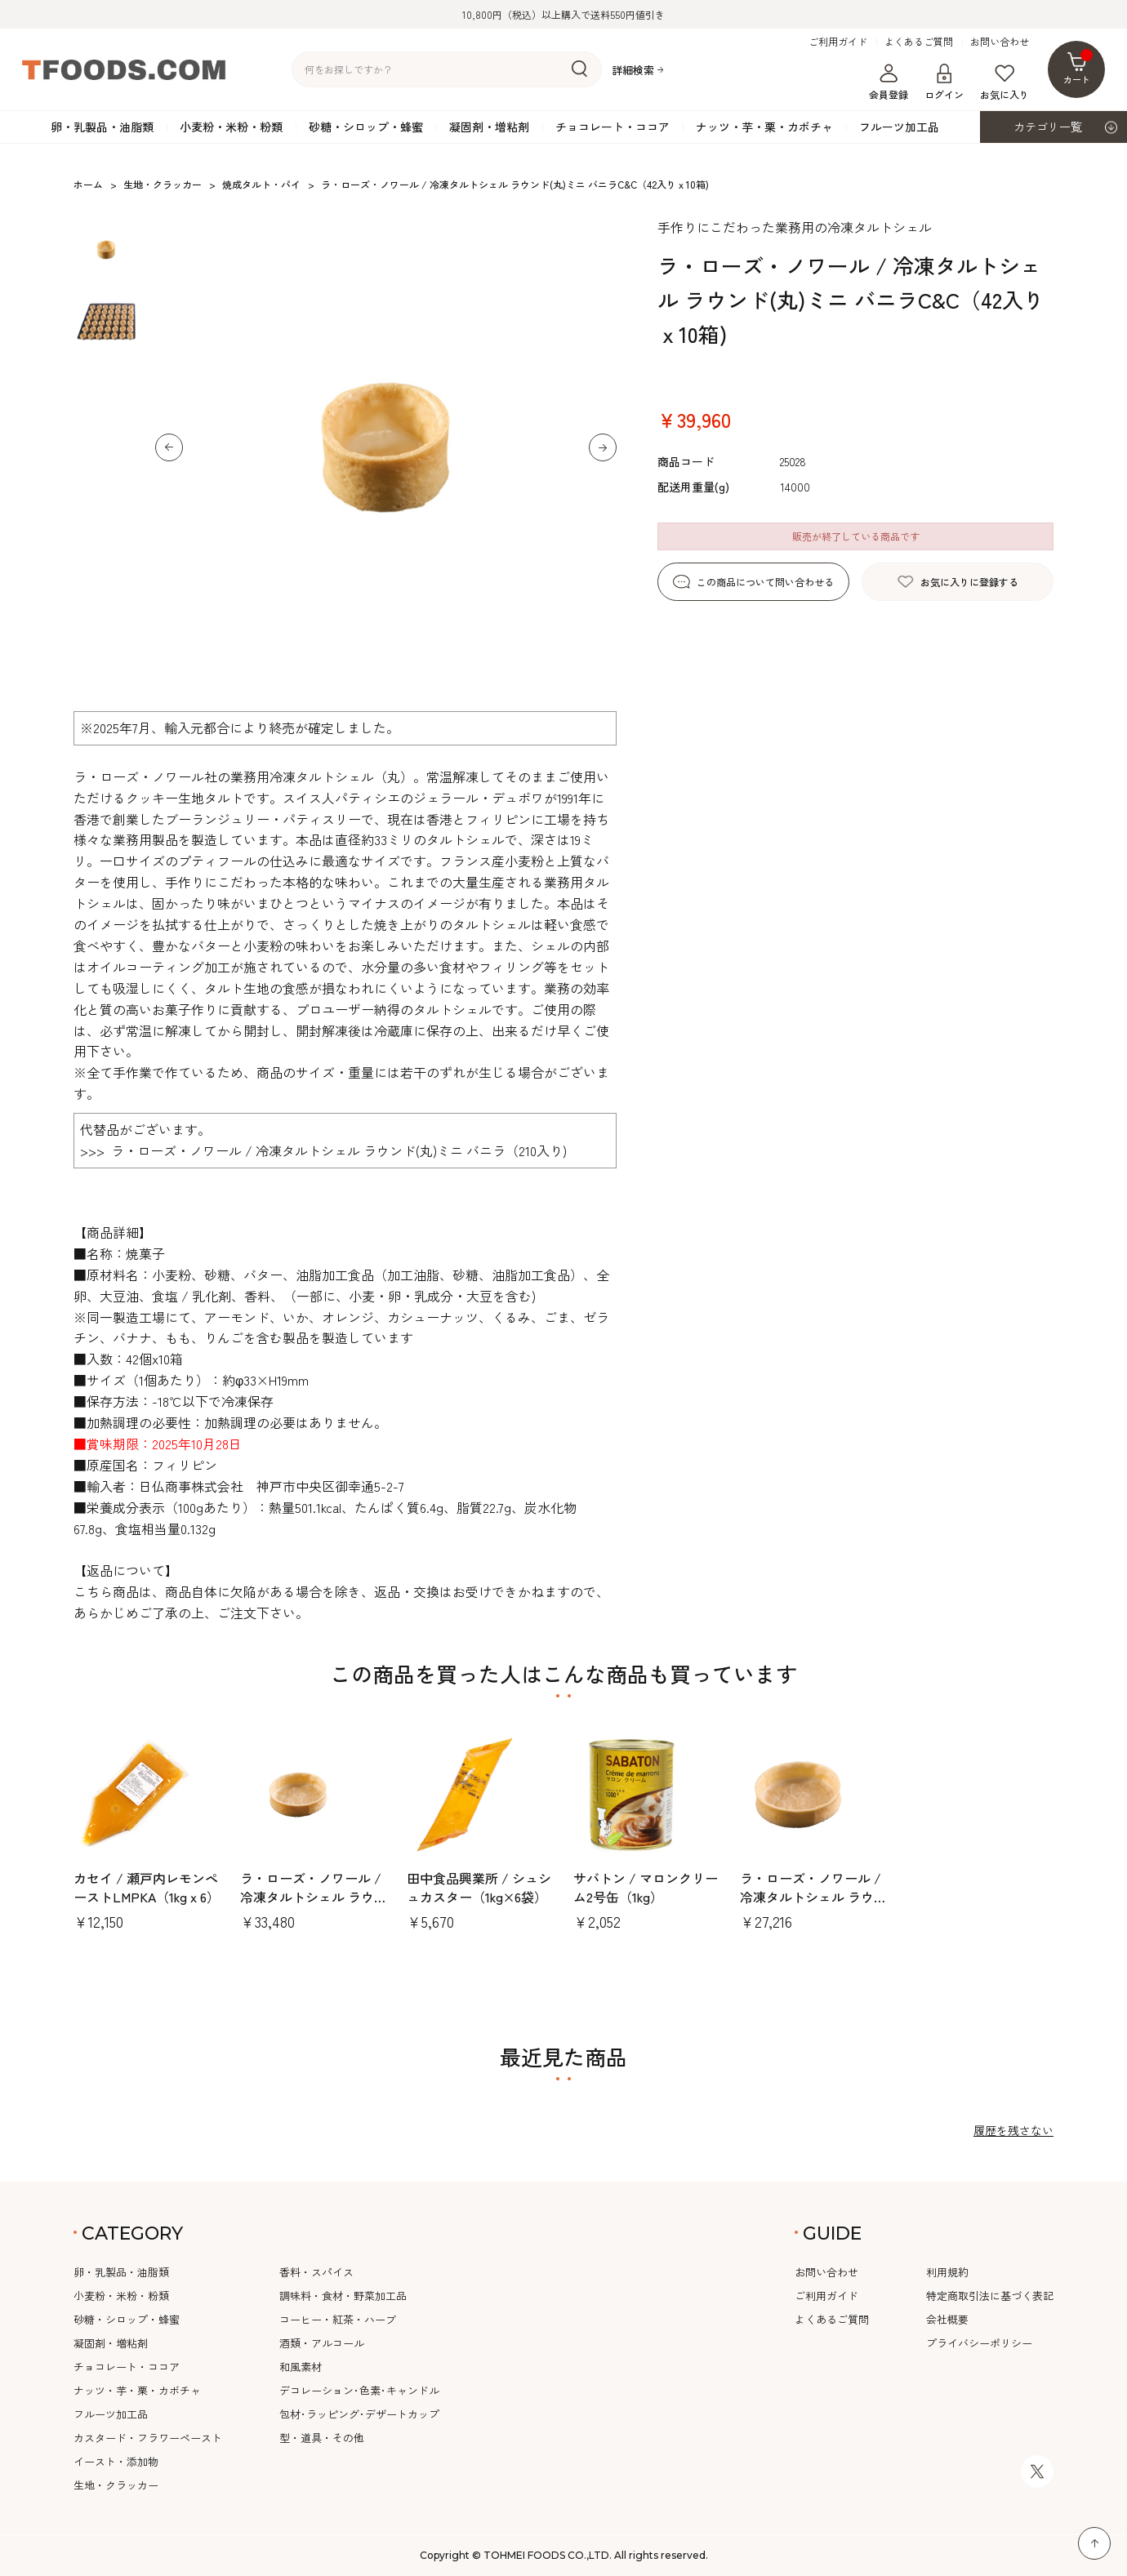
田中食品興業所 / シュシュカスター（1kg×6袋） (479, 1887)
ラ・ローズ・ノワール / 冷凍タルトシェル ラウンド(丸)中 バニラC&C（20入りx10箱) (313, 1905)
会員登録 (888, 82)
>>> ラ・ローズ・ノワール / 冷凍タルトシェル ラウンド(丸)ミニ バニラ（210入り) (323, 1150)
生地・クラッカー (116, 2485)
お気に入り (1004, 82)
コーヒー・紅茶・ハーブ (337, 2319)
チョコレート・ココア (612, 126)
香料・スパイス (316, 2272)
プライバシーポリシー (979, 2343)
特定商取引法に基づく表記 (990, 2295)
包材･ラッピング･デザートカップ (359, 2414)
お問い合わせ (999, 42)
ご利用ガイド (837, 42)
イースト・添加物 (116, 2461)
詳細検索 (633, 70)
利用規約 (947, 2272)
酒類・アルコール (321, 2343)
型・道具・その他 (321, 2437)
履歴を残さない (1013, 2130)
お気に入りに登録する (969, 582)
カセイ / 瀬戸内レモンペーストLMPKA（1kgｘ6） (147, 1887)
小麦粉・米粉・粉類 (231, 126)
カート (1078, 67)
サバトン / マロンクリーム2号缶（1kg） (645, 1887)
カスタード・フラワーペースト (148, 2437)
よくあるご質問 (918, 42)
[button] (169, 447)
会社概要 (947, 2319)
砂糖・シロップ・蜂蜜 (366, 126)
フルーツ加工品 (899, 126)
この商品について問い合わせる (765, 582)
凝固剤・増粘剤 (489, 126)
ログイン (944, 82)
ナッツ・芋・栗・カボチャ (764, 126)
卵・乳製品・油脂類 (102, 126)
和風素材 (300, 2366)
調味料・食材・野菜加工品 (343, 2295)
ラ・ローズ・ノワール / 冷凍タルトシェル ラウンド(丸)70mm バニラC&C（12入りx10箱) (813, 1905)
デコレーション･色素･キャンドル (359, 2390)
